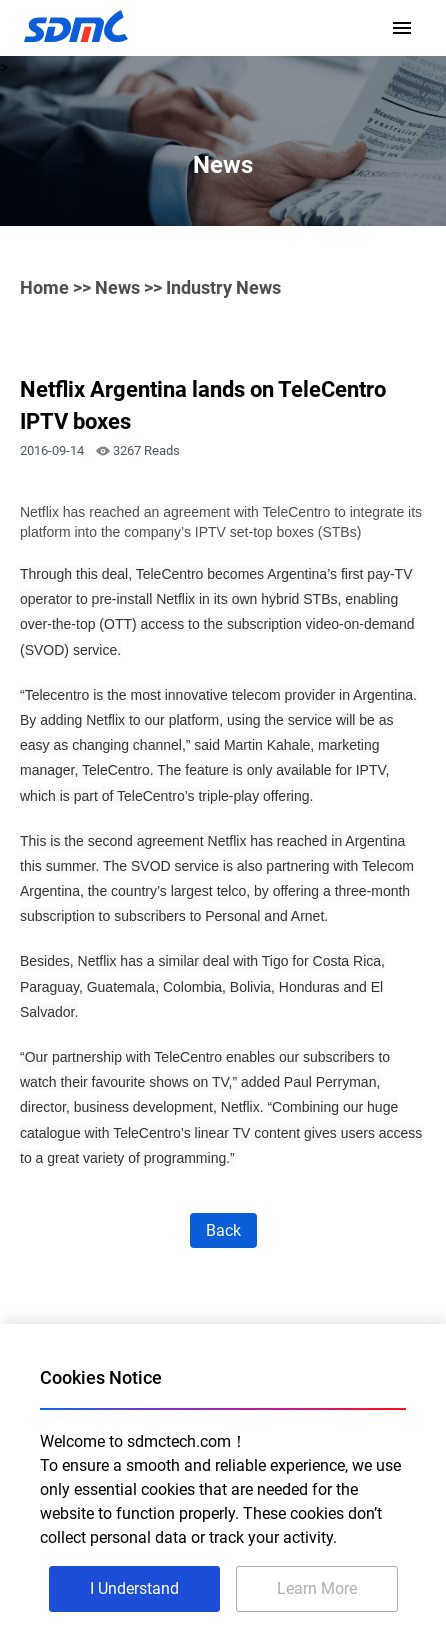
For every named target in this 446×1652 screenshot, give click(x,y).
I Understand (134, 1588)
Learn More (317, 1588)
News (117, 287)
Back (223, 1230)
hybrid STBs (299, 599)
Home (44, 287)
